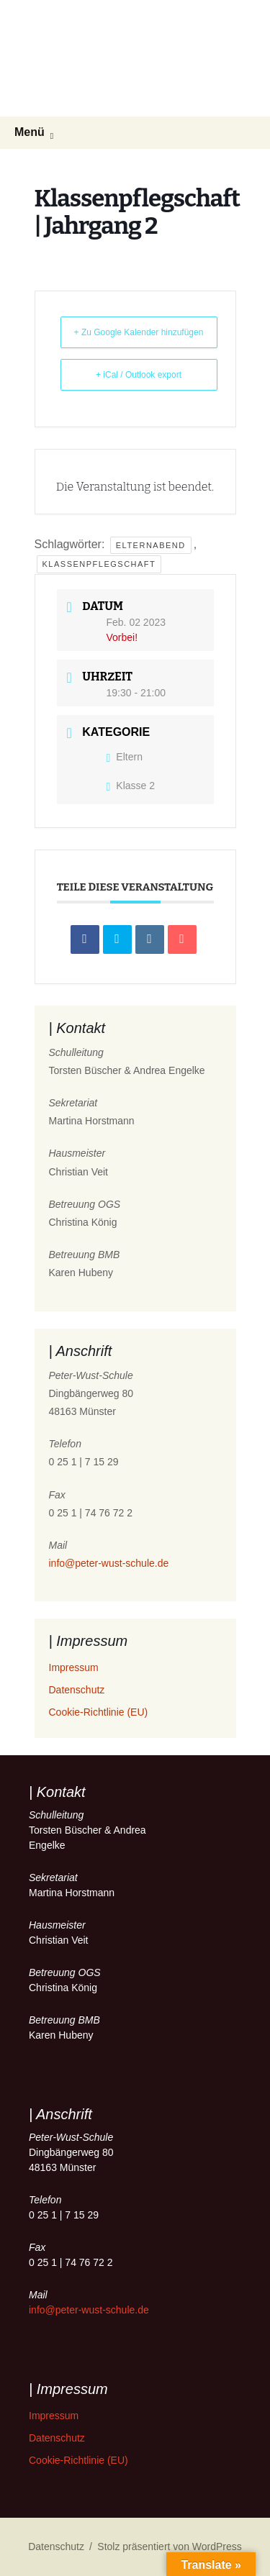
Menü (29, 132)
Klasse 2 (131, 785)
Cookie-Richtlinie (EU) (98, 1712)
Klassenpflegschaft (99, 564)
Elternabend (151, 545)
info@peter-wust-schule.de (109, 1563)
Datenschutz (77, 1690)
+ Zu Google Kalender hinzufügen (139, 332)
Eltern (125, 757)
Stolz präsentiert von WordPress (169, 2546)
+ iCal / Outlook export (138, 375)
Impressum (74, 1667)
